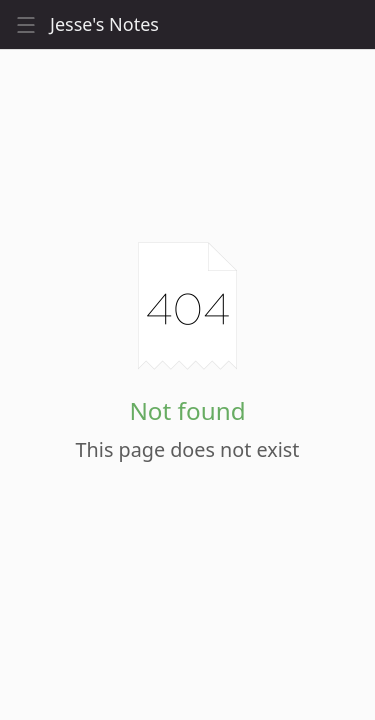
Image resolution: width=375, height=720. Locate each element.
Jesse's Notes (104, 24)
